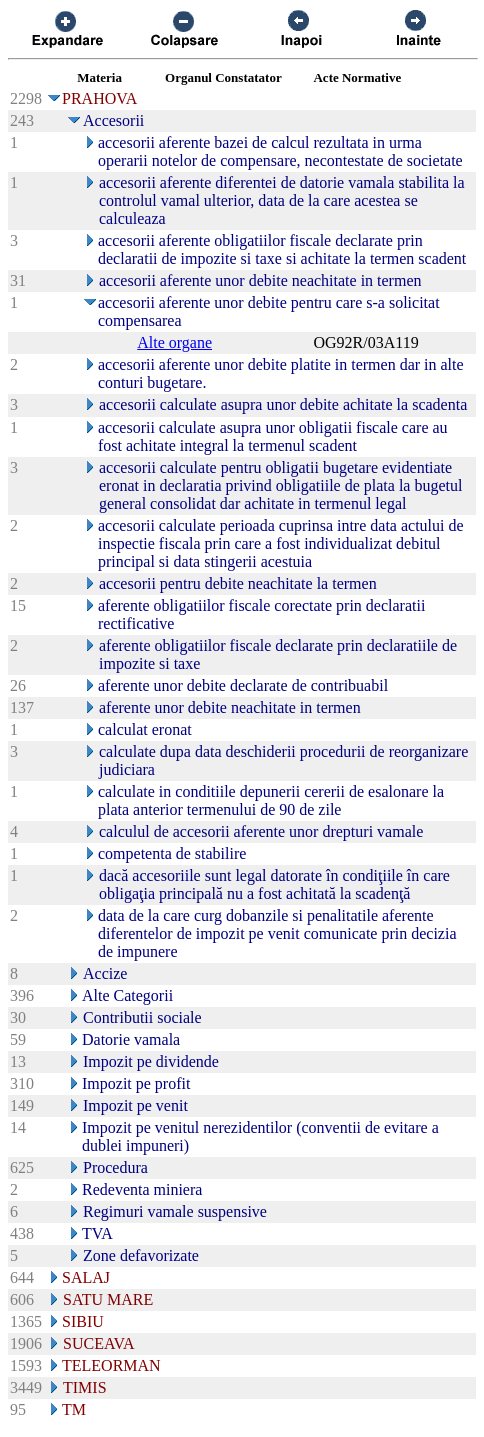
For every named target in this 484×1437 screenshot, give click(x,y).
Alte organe (174, 342)
